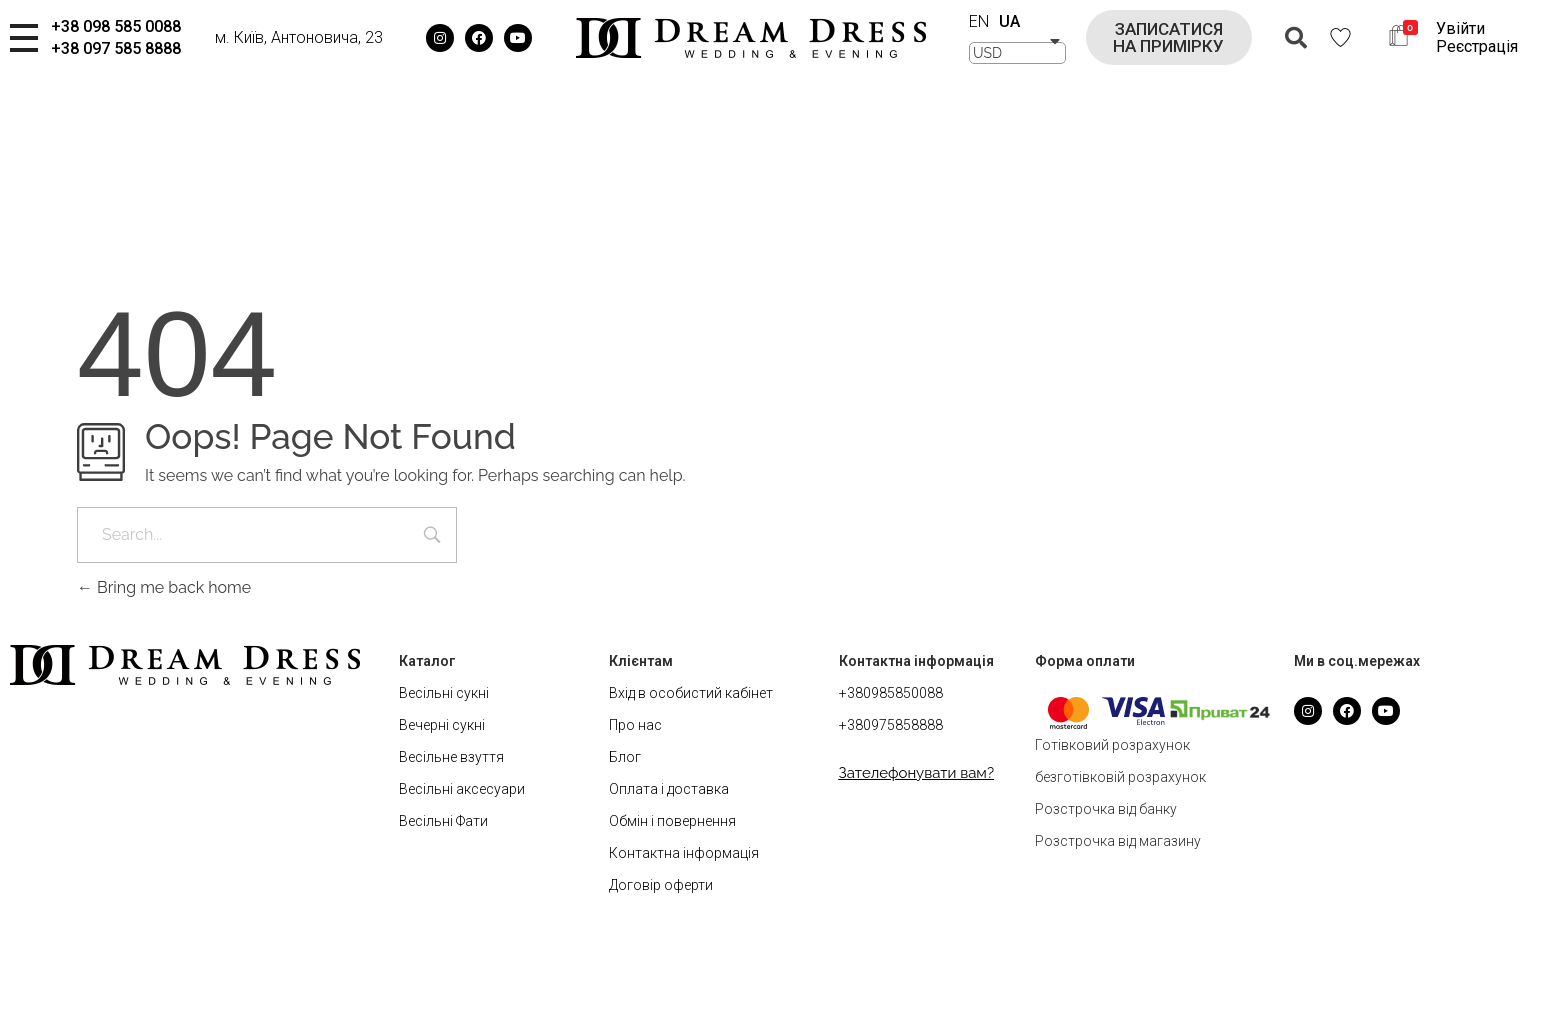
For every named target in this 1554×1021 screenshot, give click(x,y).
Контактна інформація (684, 853)
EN (979, 21)
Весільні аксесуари (462, 789)
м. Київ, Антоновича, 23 (299, 37)
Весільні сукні (444, 693)
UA (1009, 21)
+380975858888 (891, 725)
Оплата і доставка (669, 789)
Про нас (635, 725)
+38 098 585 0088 (116, 26)
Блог (625, 757)
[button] (1169, 37)
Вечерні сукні (442, 725)
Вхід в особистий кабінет (691, 693)
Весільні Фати (443, 821)
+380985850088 (891, 693)
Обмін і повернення (672, 821)
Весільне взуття (451, 757)
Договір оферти (661, 885)
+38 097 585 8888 (116, 48)
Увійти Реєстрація (1477, 37)
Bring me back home (164, 587)
